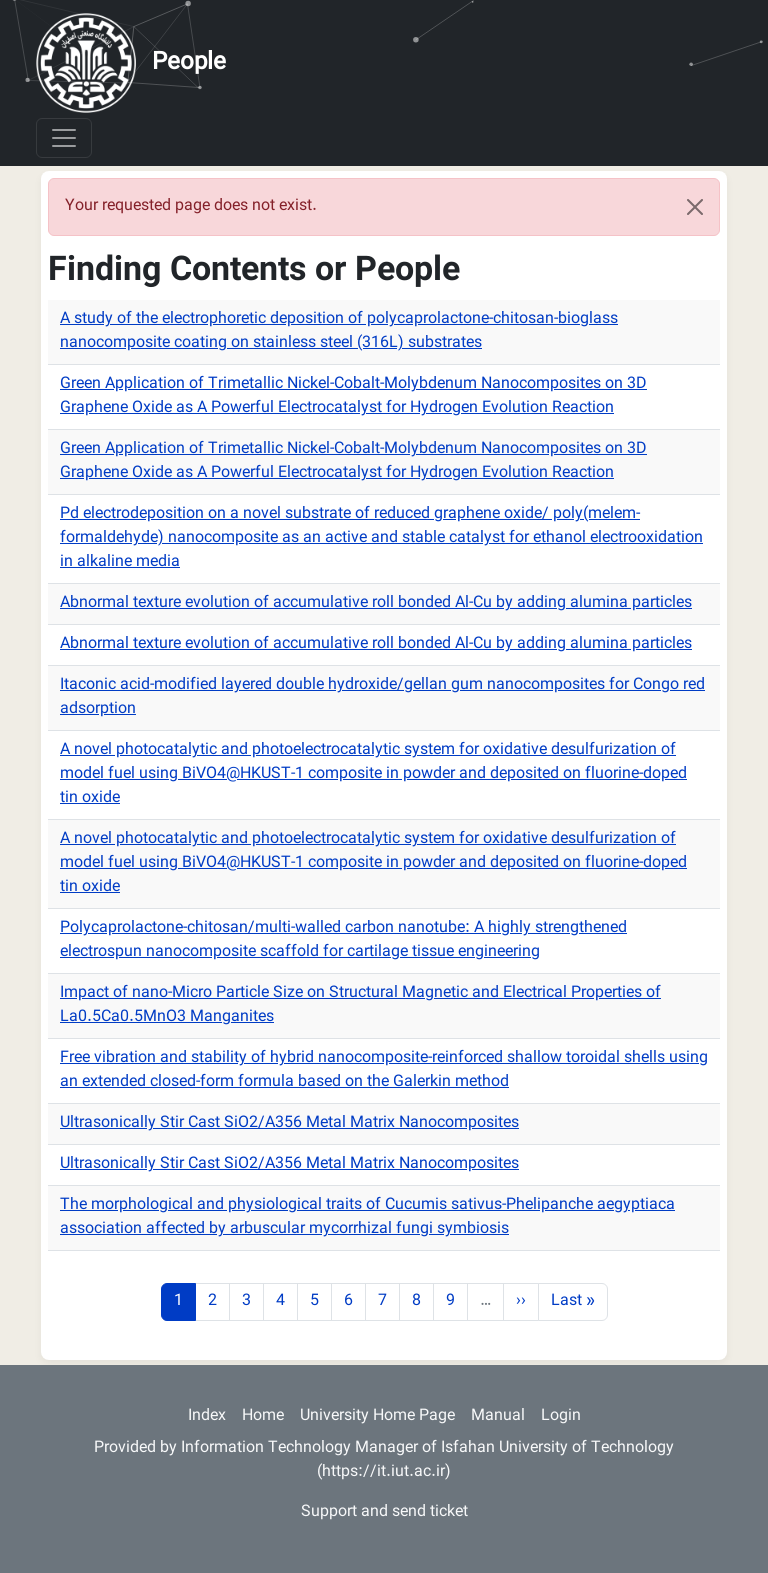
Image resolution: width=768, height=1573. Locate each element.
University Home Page (377, 1416)
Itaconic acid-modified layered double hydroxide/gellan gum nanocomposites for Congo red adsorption (382, 697)
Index (207, 1416)
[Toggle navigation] (64, 138)
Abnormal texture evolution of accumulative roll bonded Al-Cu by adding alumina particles (376, 603)
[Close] (695, 207)
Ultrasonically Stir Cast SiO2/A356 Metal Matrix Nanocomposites (289, 1123)
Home (263, 1416)
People (189, 63)
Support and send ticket (384, 1512)
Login (561, 1416)
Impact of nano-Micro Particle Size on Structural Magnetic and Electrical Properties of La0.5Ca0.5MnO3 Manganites (360, 1005)
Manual (498, 1416)
